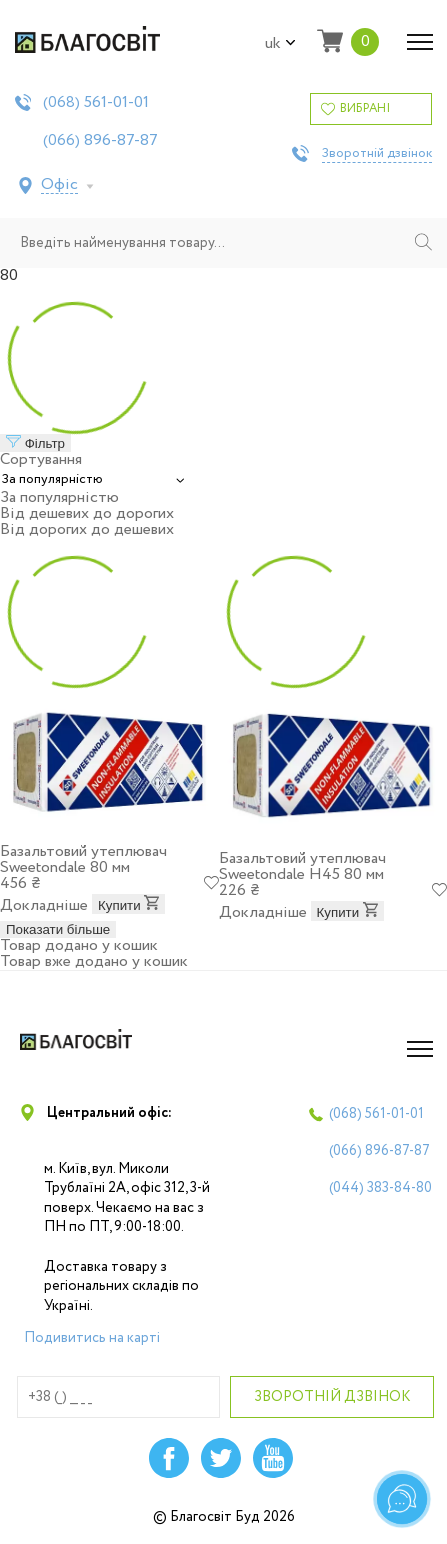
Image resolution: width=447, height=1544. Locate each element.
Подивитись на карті (92, 1338)
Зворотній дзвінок (377, 154)
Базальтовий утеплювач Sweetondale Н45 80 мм (302, 866)
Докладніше (44, 905)
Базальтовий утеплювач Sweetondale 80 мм (83, 859)
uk (280, 44)
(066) (100, 141)
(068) (96, 103)
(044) (380, 1188)
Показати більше (58, 929)
